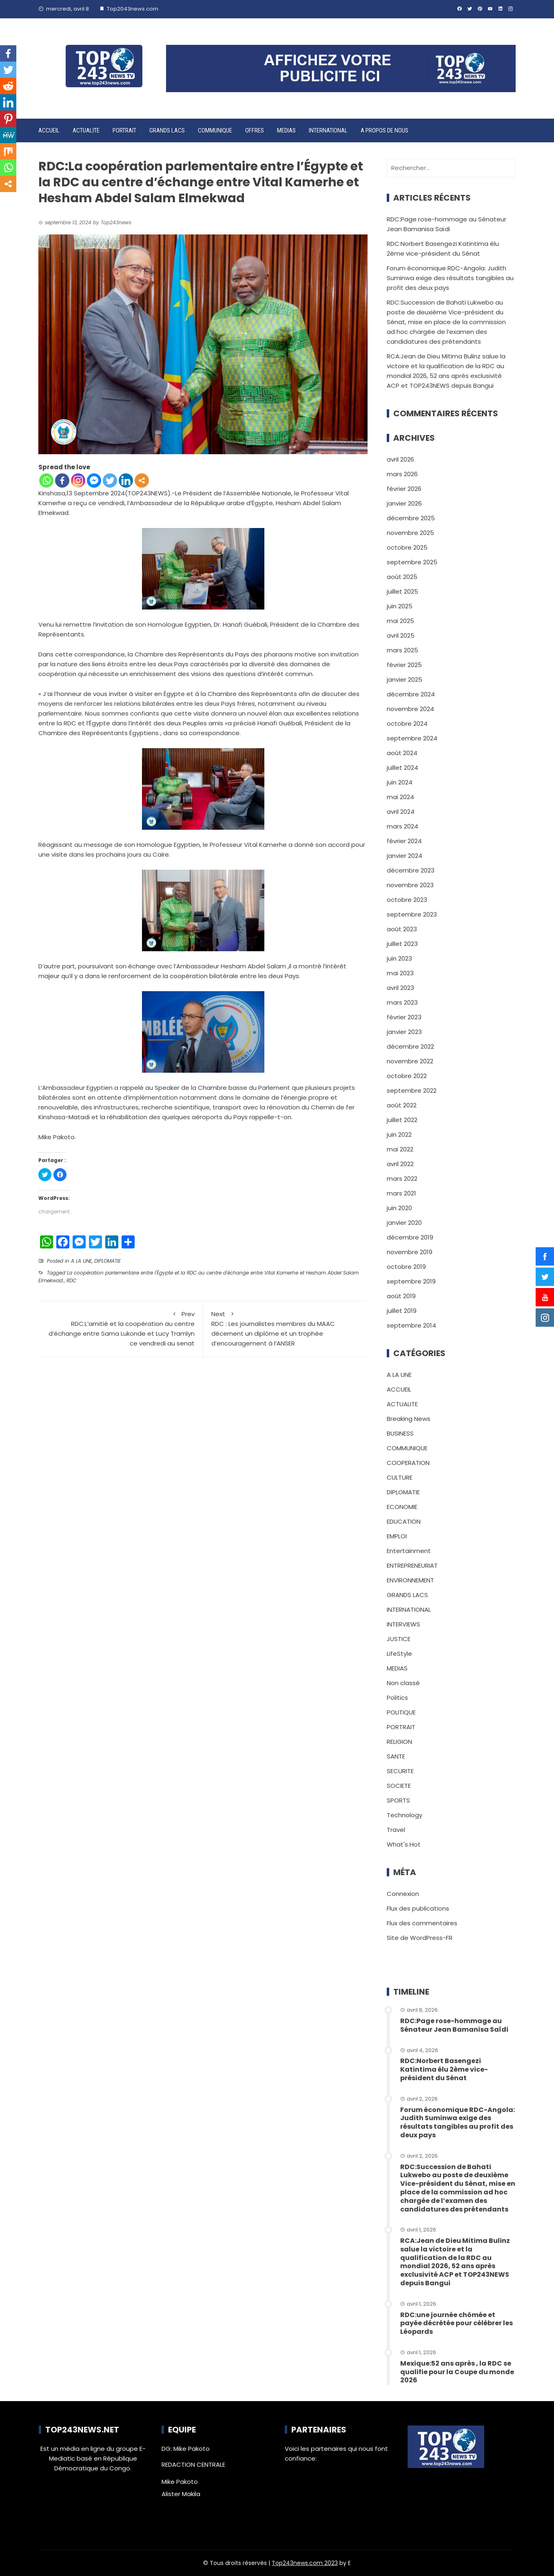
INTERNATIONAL (328, 130)
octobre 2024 (407, 723)
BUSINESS (400, 1433)
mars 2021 (401, 1193)
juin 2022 (399, 1134)
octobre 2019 (406, 1266)
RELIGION (399, 1741)
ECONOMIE (402, 1506)
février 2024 (404, 841)
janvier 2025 (404, 679)
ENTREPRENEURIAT (412, 1565)
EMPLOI (397, 1536)
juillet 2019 (402, 1310)
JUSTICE (398, 1639)
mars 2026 (402, 474)
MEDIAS (286, 130)
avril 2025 (400, 635)
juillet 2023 (402, 943)
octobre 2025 (407, 547)
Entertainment (409, 1550)
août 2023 (402, 929)
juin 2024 (399, 782)
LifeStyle (399, 1653)
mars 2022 (402, 1178)
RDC (71, 1280)
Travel (396, 1829)
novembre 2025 (410, 532)
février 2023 (404, 1017)
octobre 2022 (407, 1075)
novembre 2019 (409, 1252)
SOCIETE (399, 1785)
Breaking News (408, 1418)
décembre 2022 (410, 1046)
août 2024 (402, 753)
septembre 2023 (412, 914)
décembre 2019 (410, 1237)
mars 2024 (402, 826)
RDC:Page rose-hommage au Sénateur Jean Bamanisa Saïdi (454, 2025)
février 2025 (404, 665)
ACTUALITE (86, 130)
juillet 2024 (402, 767)
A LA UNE (81, 1260)
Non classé (403, 1683)
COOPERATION (408, 1462)
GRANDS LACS (167, 130)
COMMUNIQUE (215, 130)
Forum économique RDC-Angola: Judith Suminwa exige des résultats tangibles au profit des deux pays (450, 278)
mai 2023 (400, 973)
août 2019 (401, 1296)
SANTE (396, 1756)
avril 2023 (400, 987)
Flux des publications (418, 1908)
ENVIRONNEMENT (410, 1580)
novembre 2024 (410, 709)
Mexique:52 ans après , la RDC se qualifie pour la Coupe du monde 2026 (457, 2372)
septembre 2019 (411, 1281)
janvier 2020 (404, 1222)
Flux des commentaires (422, 1923)
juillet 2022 (402, 1120)
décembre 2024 (411, 694)
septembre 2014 (411, 1325)
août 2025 (402, 576)
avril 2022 (400, 1164)
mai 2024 (400, 797)
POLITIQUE (401, 1712)
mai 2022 (400, 1149)
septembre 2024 (412, 738)
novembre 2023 (410, 885)
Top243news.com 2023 (305, 2563)
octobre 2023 (407, 899)
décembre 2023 (410, 870)
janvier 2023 (404, 1031)
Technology (404, 1815)
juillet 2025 (402, 591)
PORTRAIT (124, 130)
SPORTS (398, 1800)
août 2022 (402, 1105)
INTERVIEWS (403, 1624)
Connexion (403, 1893)
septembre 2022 (412, 1090)
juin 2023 (399, 958)
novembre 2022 (410, 1061)
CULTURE (399, 1477)
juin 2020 (399, 1208)
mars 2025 (402, 650)
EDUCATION (404, 1521)
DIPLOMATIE (107, 1260)
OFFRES (254, 130)
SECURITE (400, 1771)
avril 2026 (400, 459)
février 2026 (404, 488)
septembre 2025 (412, 562)
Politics (397, 1697)
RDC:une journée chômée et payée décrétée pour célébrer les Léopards (456, 2323)
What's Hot (404, 1844)
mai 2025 (400, 620)
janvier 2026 (404, 503)
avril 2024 (400, 811)
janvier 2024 (404, 855)
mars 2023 (402, 1002)
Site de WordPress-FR (419, 1937)
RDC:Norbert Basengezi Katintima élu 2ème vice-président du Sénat (444, 2069)
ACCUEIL (49, 130)
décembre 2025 (411, 518)
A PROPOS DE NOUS (384, 130)
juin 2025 (399, 606)
